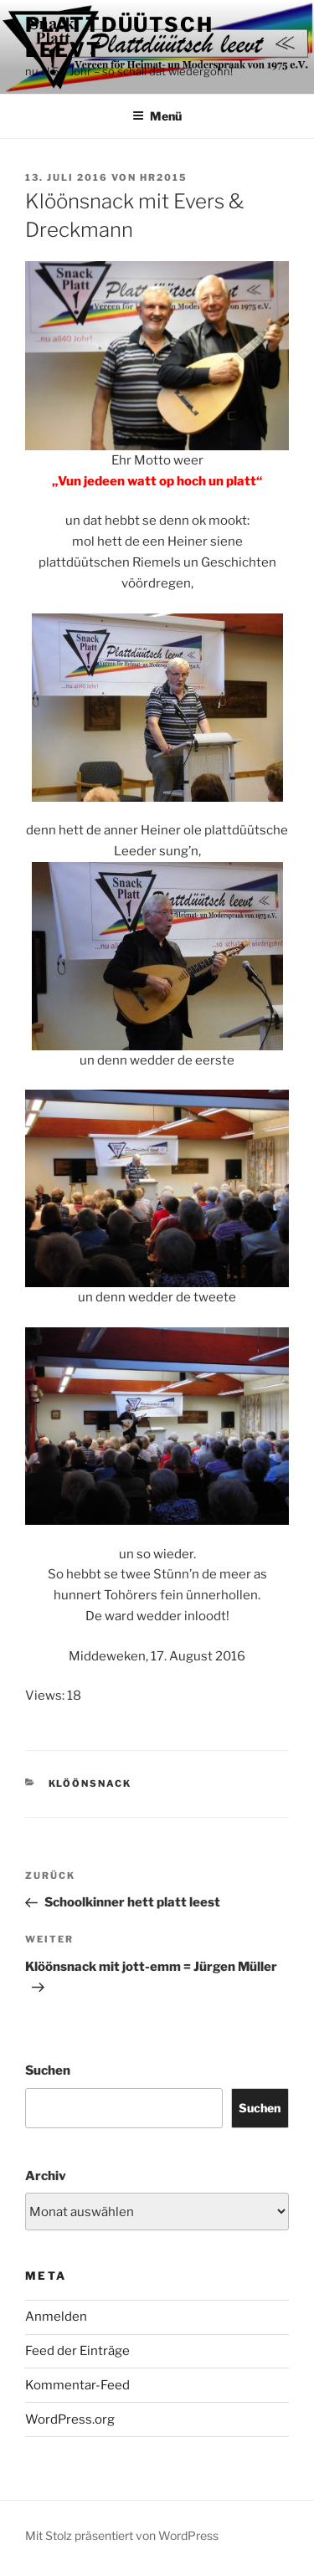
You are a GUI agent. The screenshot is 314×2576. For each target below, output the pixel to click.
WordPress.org (70, 2419)
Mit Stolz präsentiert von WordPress (122, 2535)
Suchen (47, 2070)
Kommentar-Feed (77, 2385)
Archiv (45, 2175)
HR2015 (164, 177)
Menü (157, 116)
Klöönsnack (90, 1783)
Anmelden (56, 2316)
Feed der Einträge (77, 2350)
